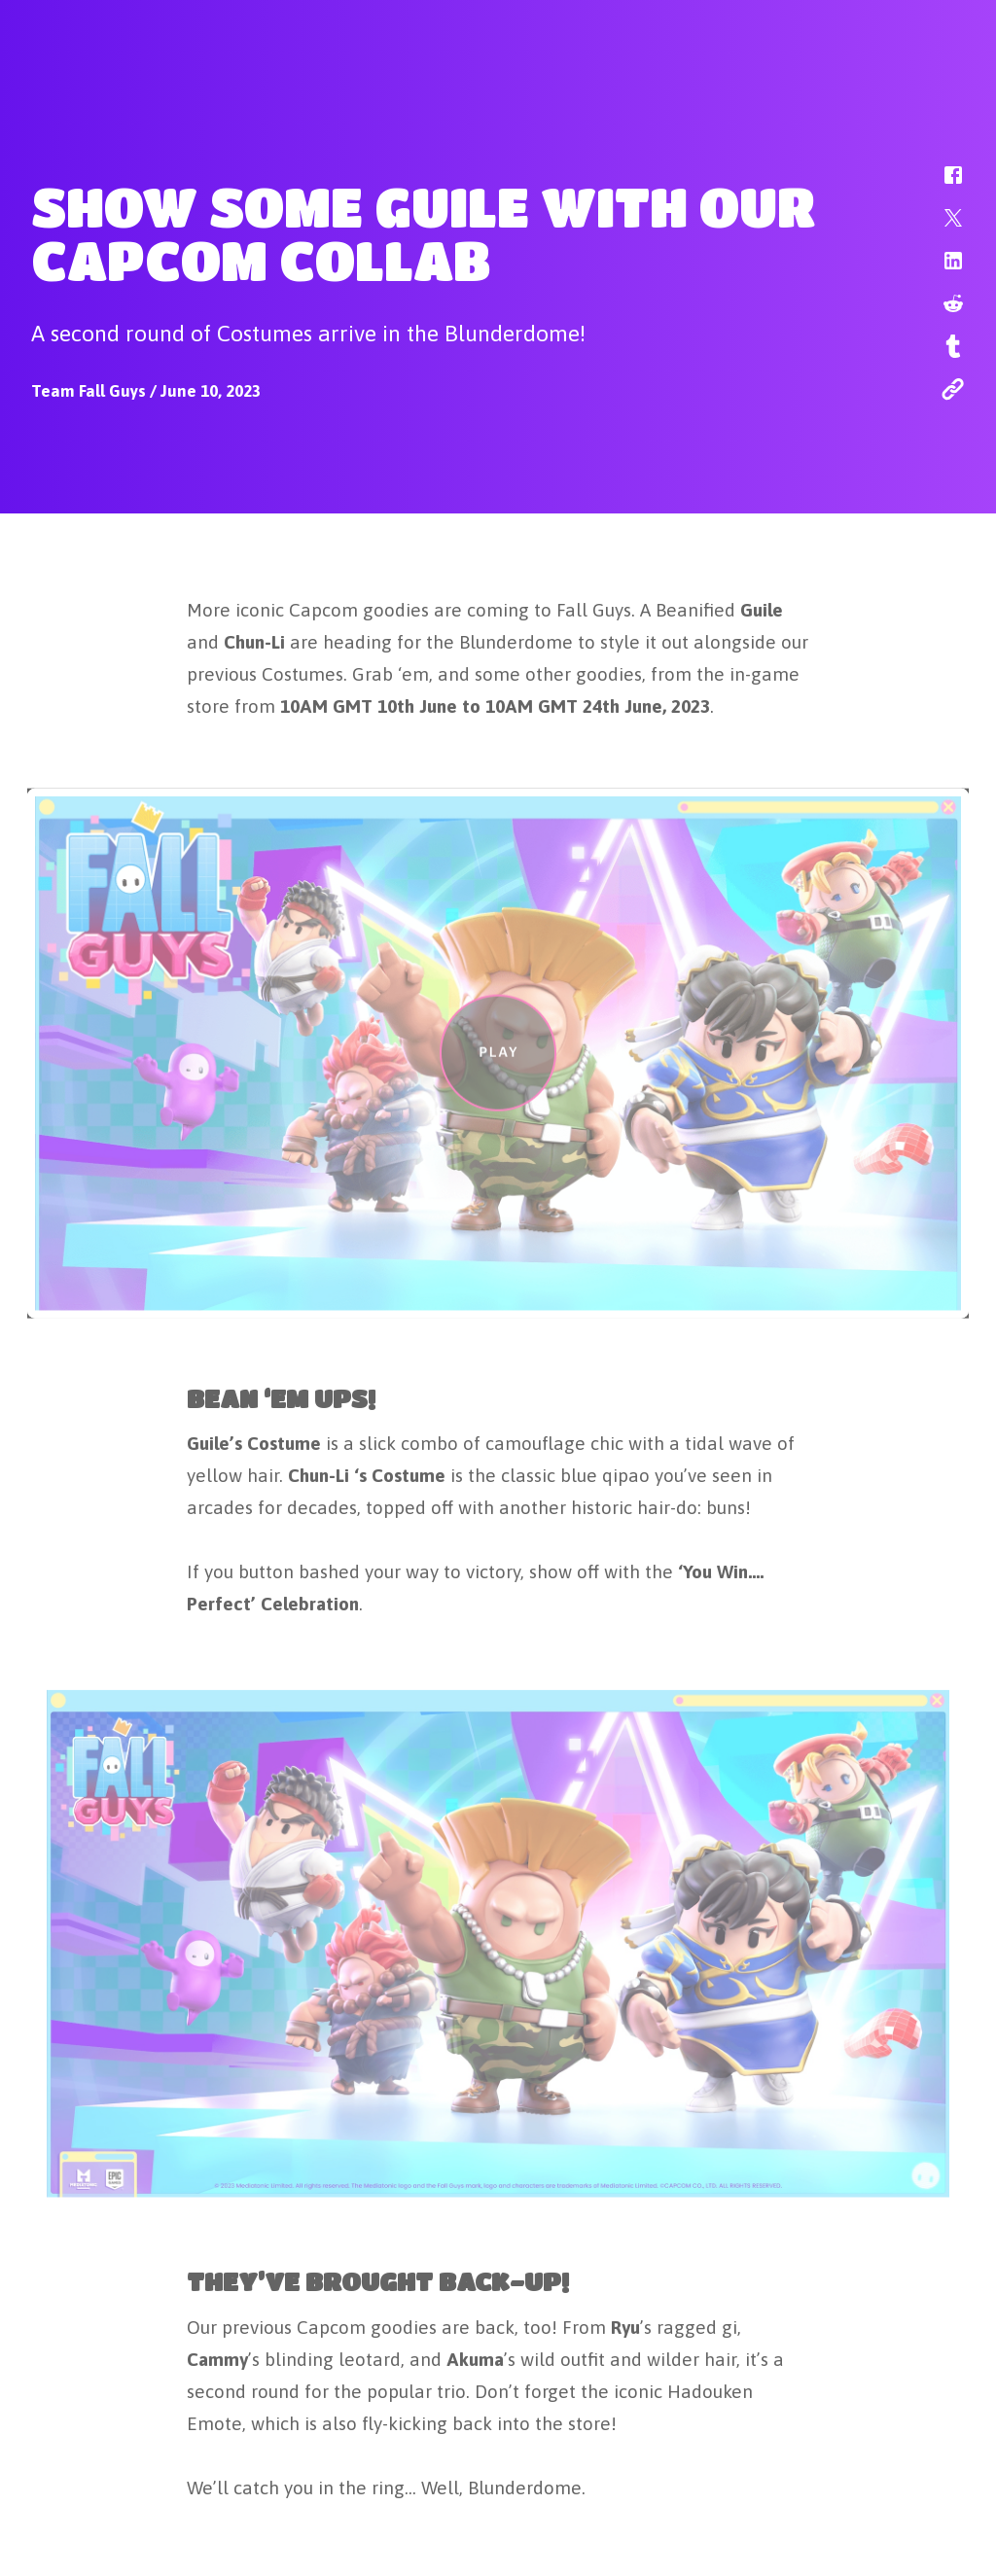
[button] (940, 184)
